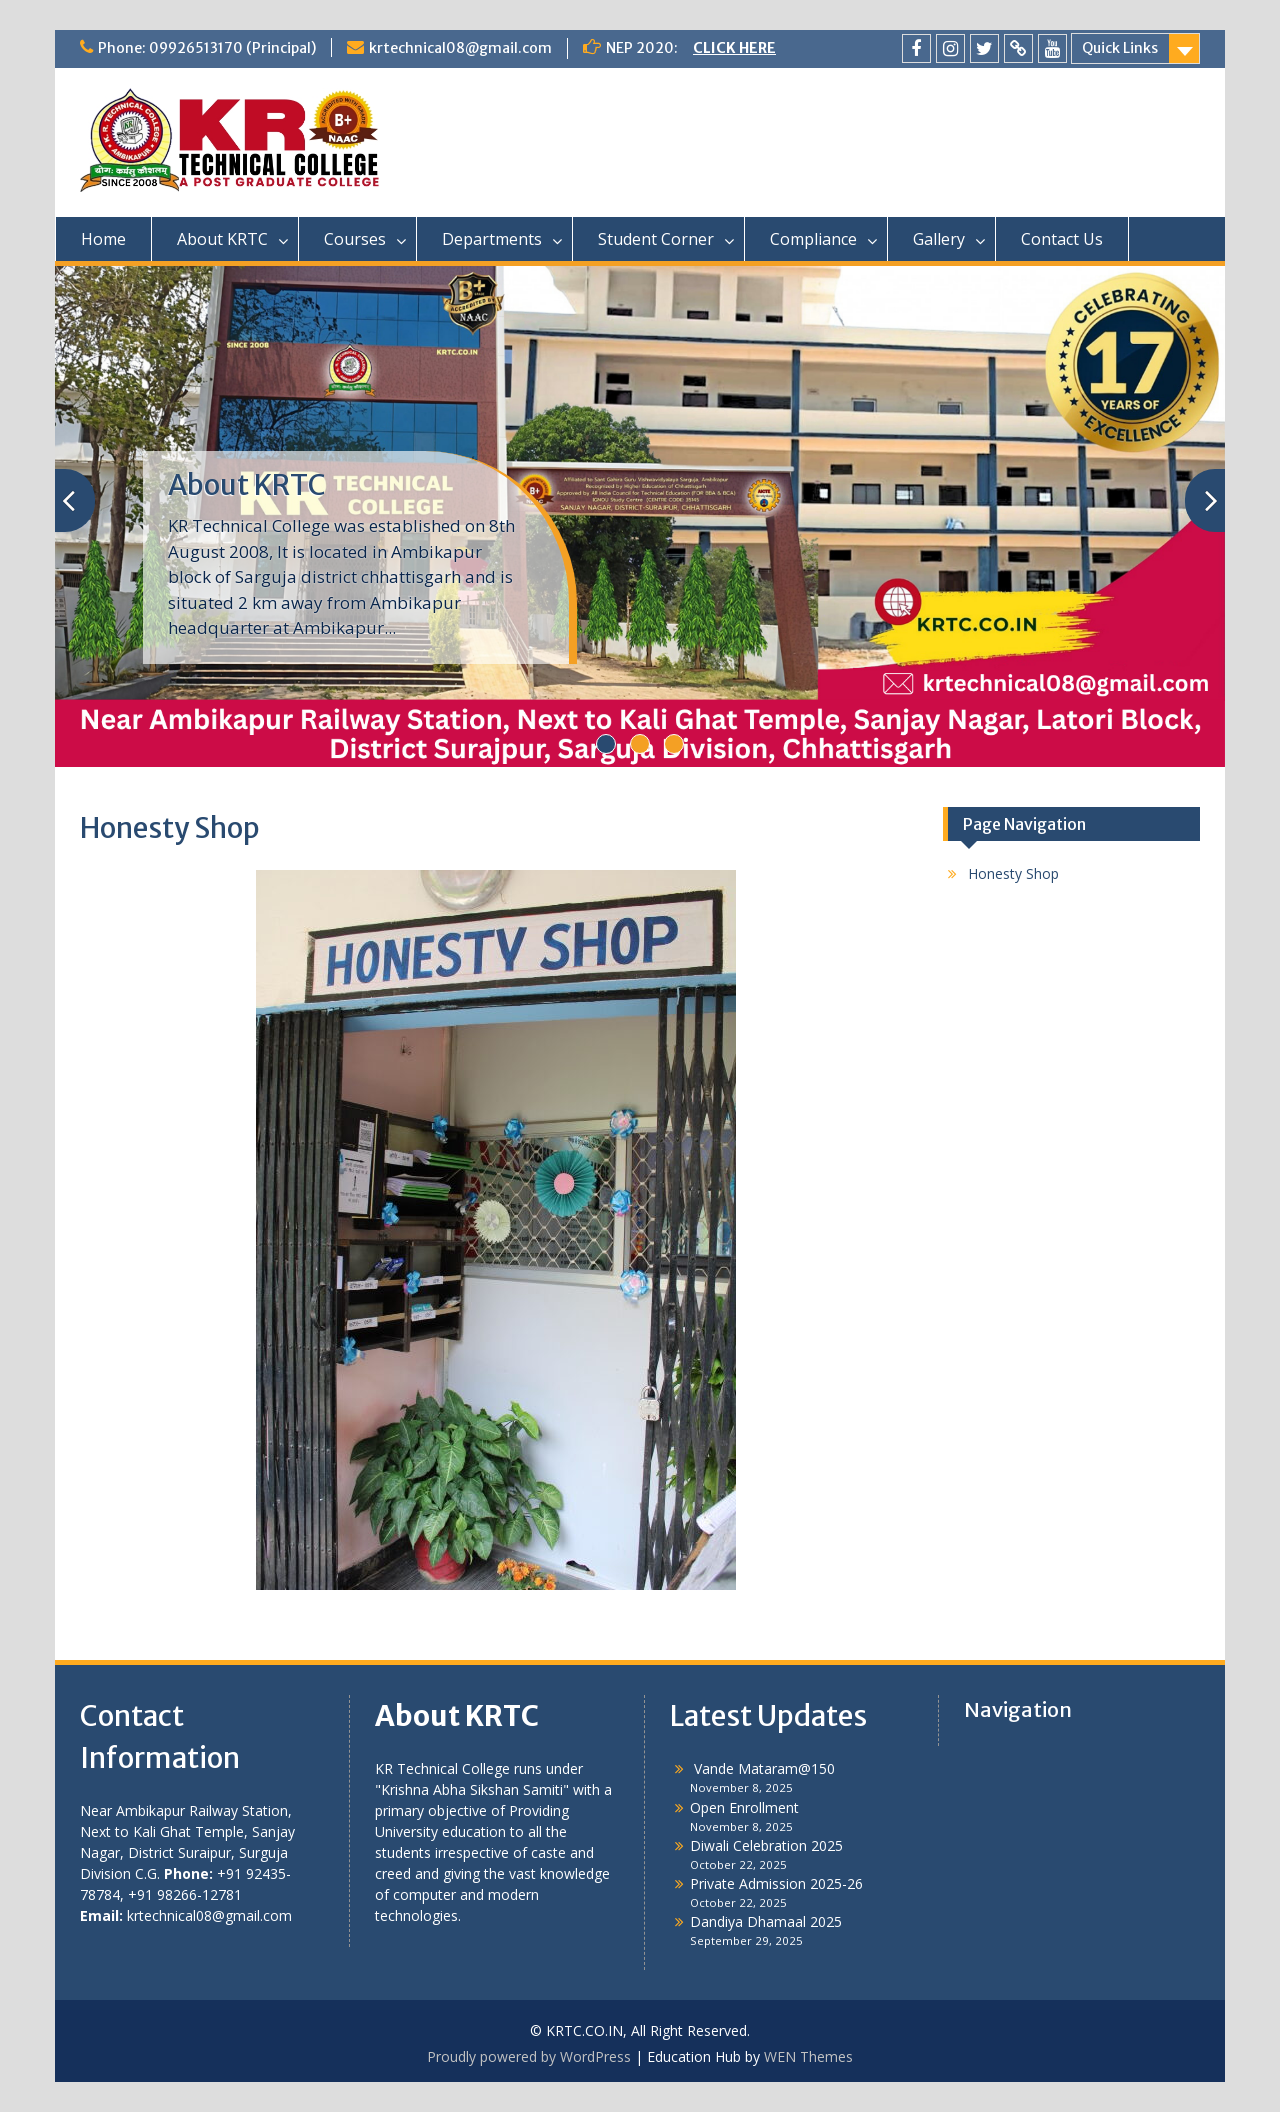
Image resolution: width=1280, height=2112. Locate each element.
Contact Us (1062, 239)
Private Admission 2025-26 (776, 1883)
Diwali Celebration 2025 (766, 1845)
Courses (355, 239)
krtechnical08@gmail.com (460, 48)
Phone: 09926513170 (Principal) (207, 48)
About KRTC (222, 239)
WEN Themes (808, 2056)
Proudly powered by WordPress (529, 2056)
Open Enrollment (744, 1807)
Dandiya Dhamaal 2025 (766, 1921)
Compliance (813, 239)
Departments (492, 239)
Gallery (939, 239)
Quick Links (1120, 48)
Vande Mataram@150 (762, 1768)
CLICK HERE (734, 48)
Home (103, 239)
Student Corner (656, 239)
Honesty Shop (1013, 873)
